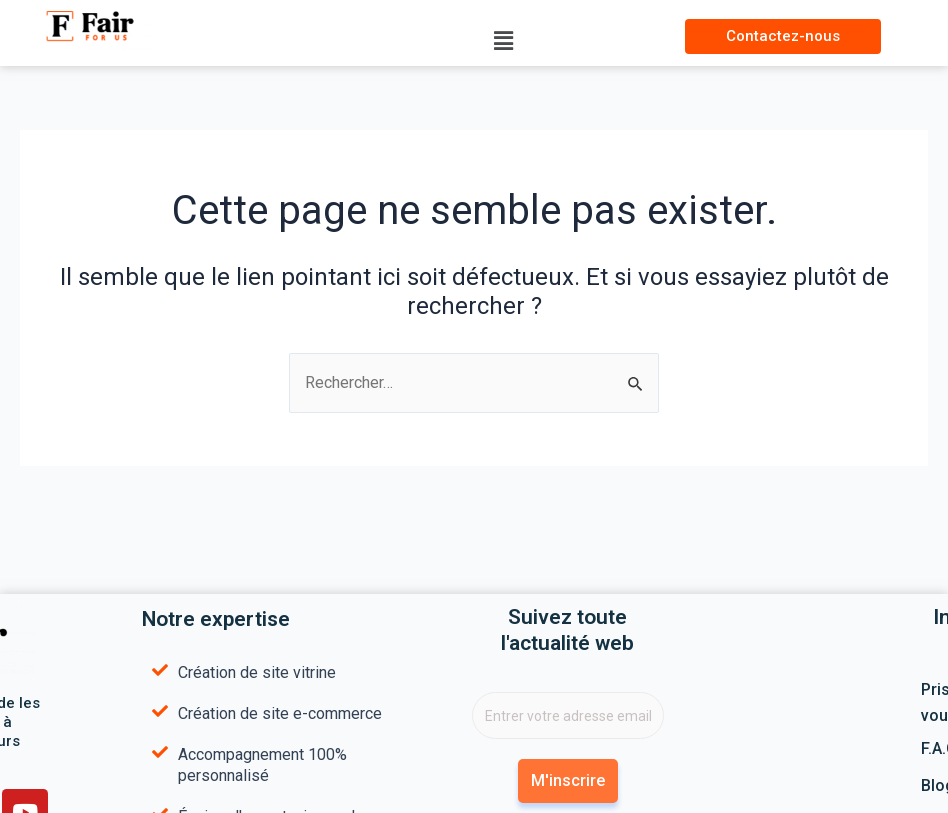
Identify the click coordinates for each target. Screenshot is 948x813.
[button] (504, 41)
